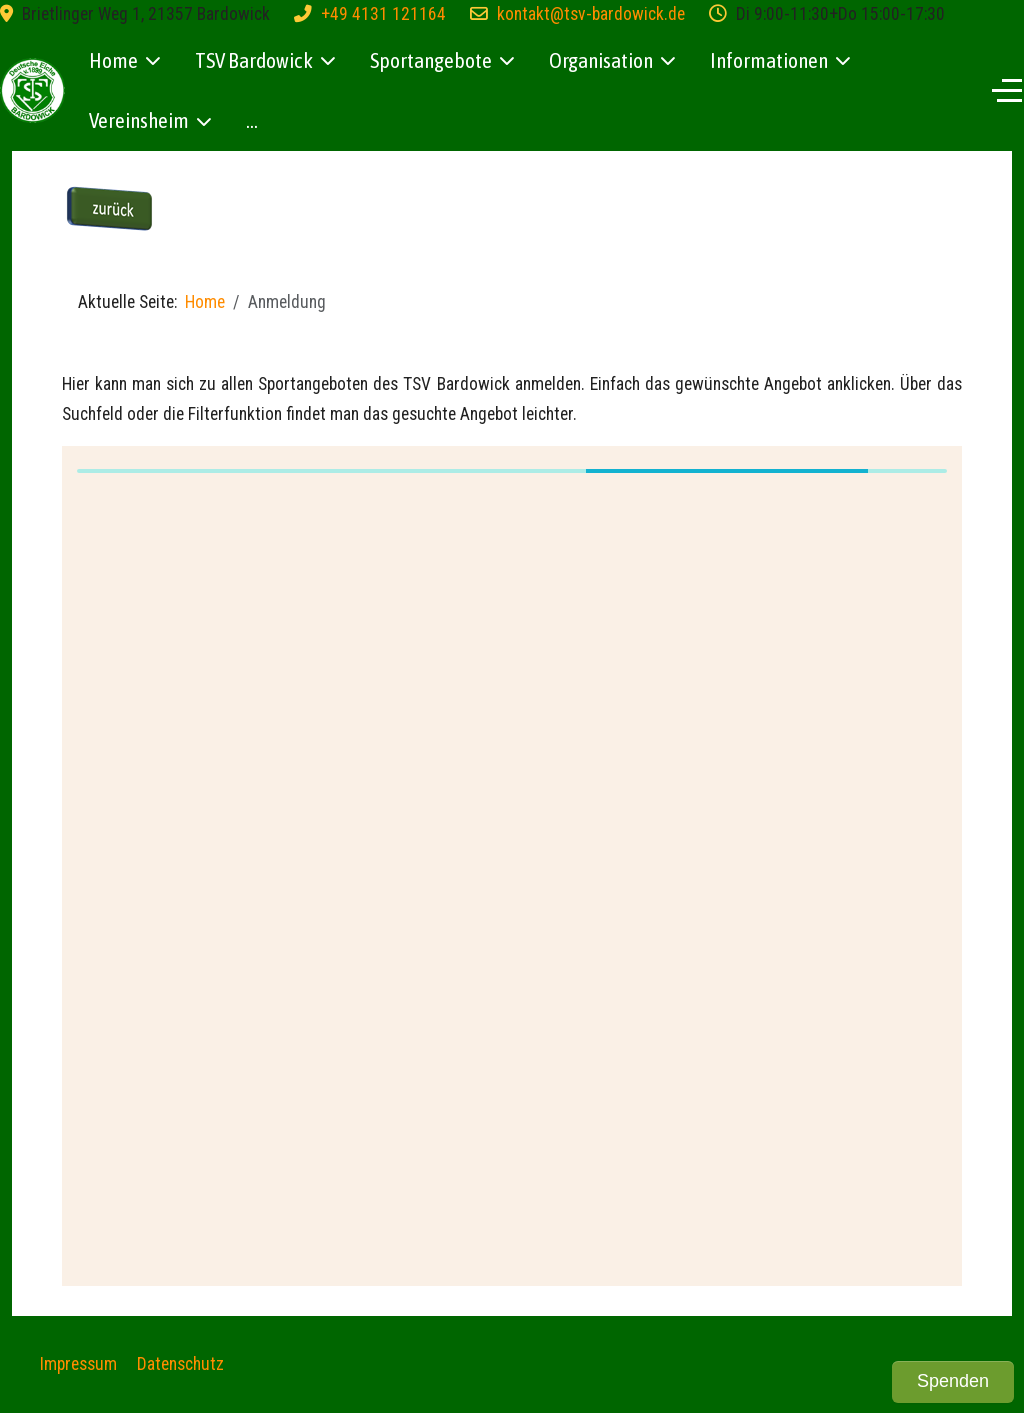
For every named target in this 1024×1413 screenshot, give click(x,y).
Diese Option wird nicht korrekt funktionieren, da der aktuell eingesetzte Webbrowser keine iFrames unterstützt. (512, 861)
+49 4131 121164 (383, 14)
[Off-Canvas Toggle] (1007, 90)
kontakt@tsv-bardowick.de (591, 14)
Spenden (953, 1381)
